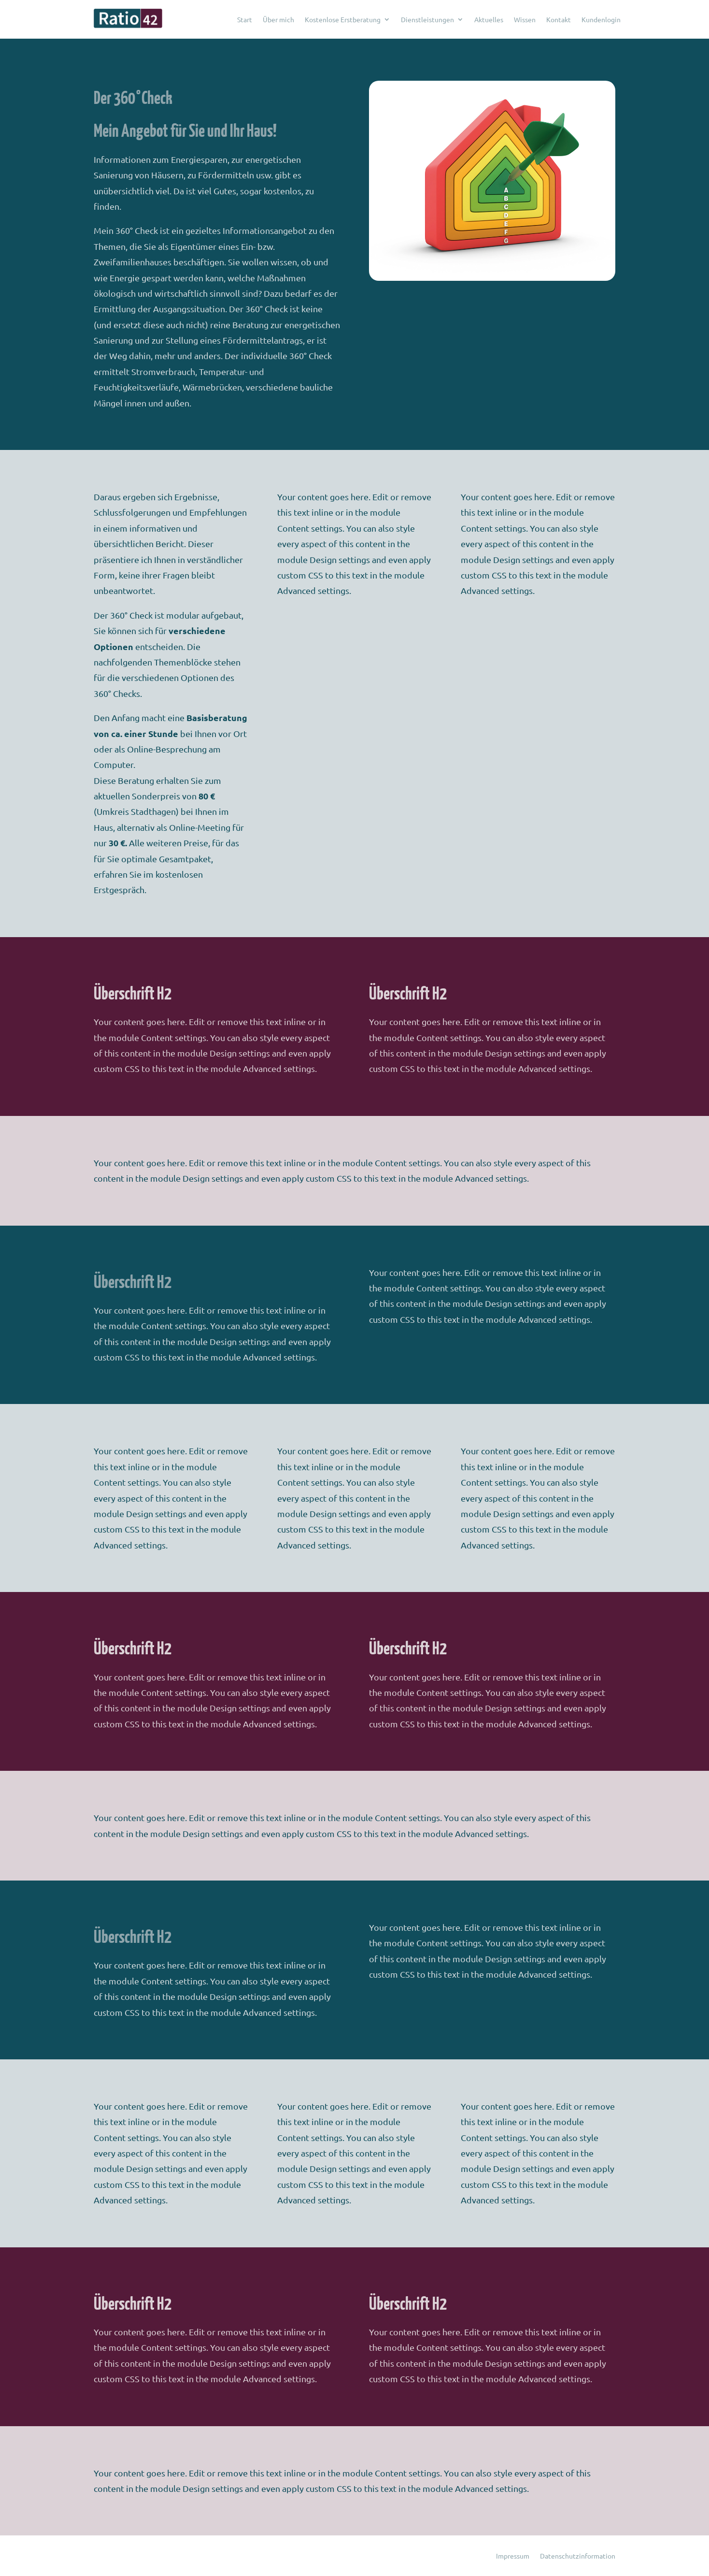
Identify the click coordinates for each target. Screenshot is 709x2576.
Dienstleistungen (427, 19)
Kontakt (558, 19)
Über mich (278, 19)
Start (244, 19)
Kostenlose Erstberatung (343, 19)
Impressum (512, 2556)
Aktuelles (488, 19)
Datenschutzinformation (577, 2556)
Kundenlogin (601, 19)
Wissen (525, 19)
